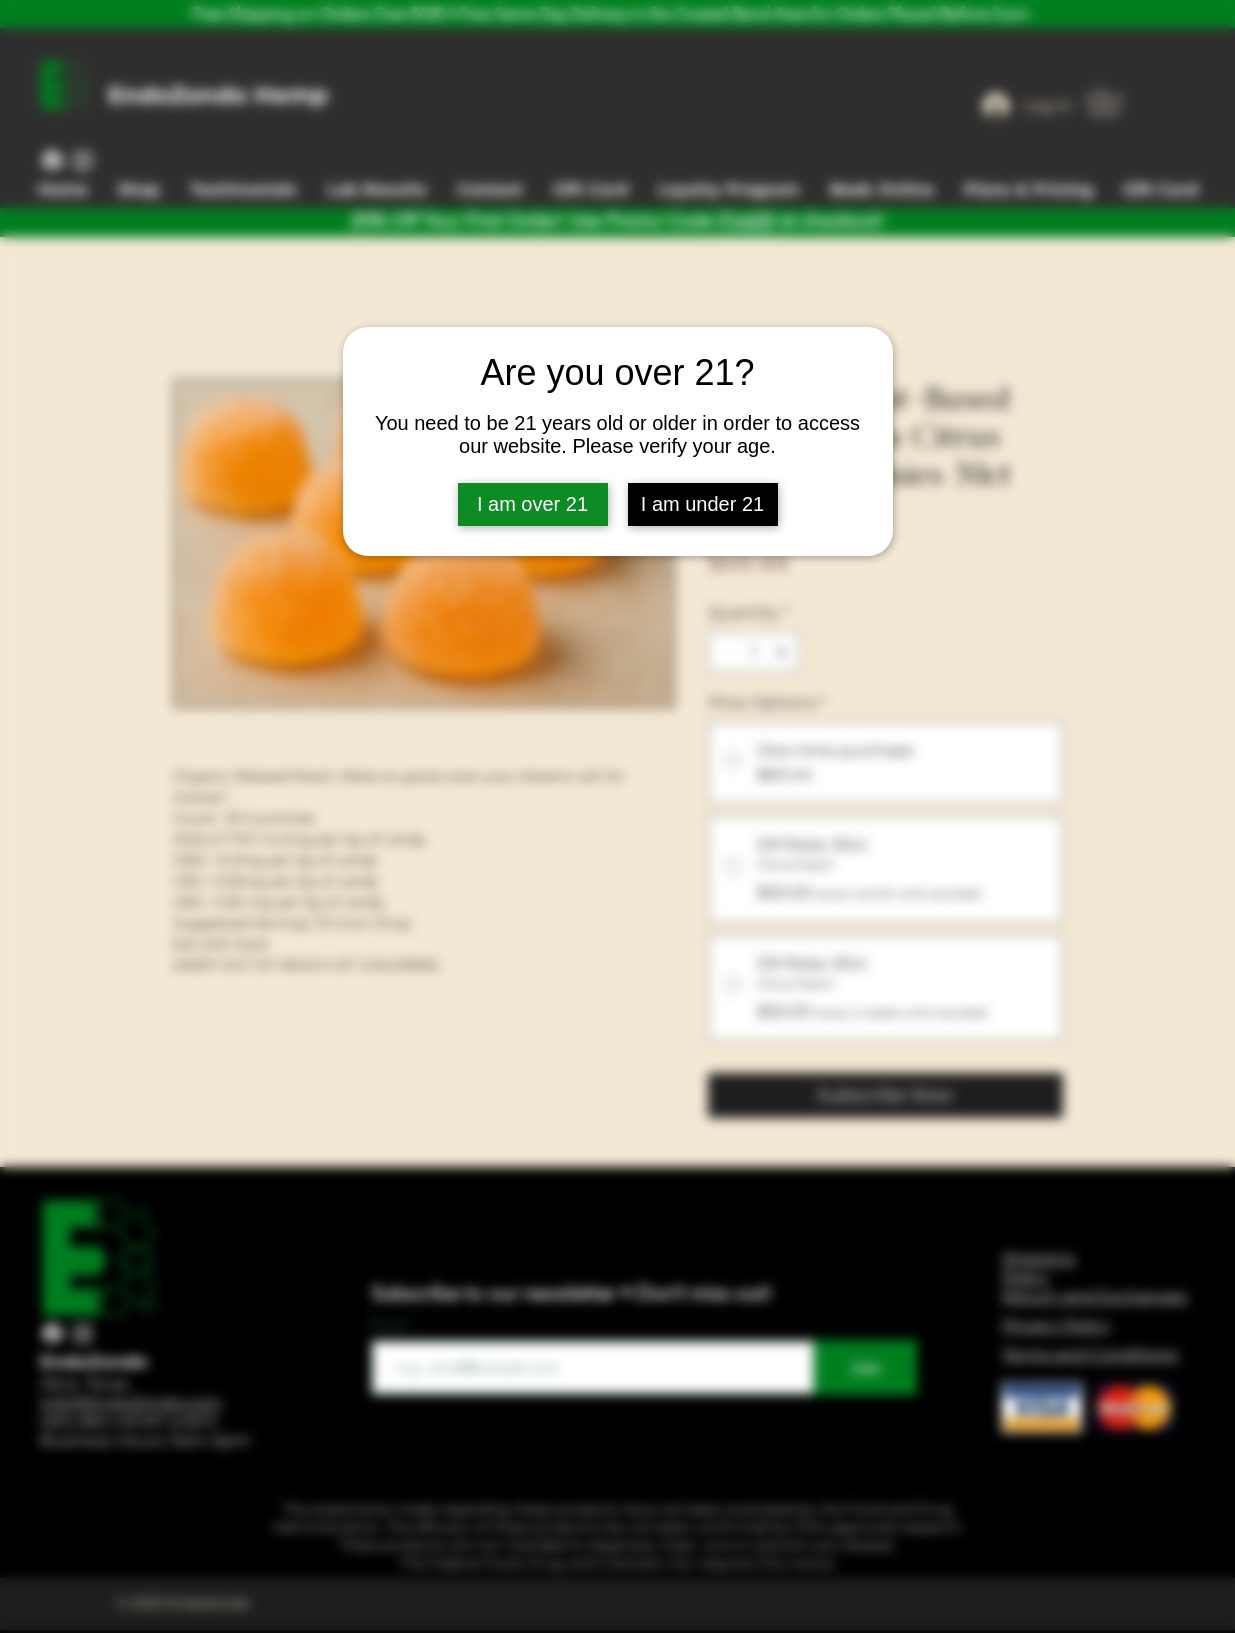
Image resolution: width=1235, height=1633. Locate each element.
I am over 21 (532, 504)
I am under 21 (702, 504)
